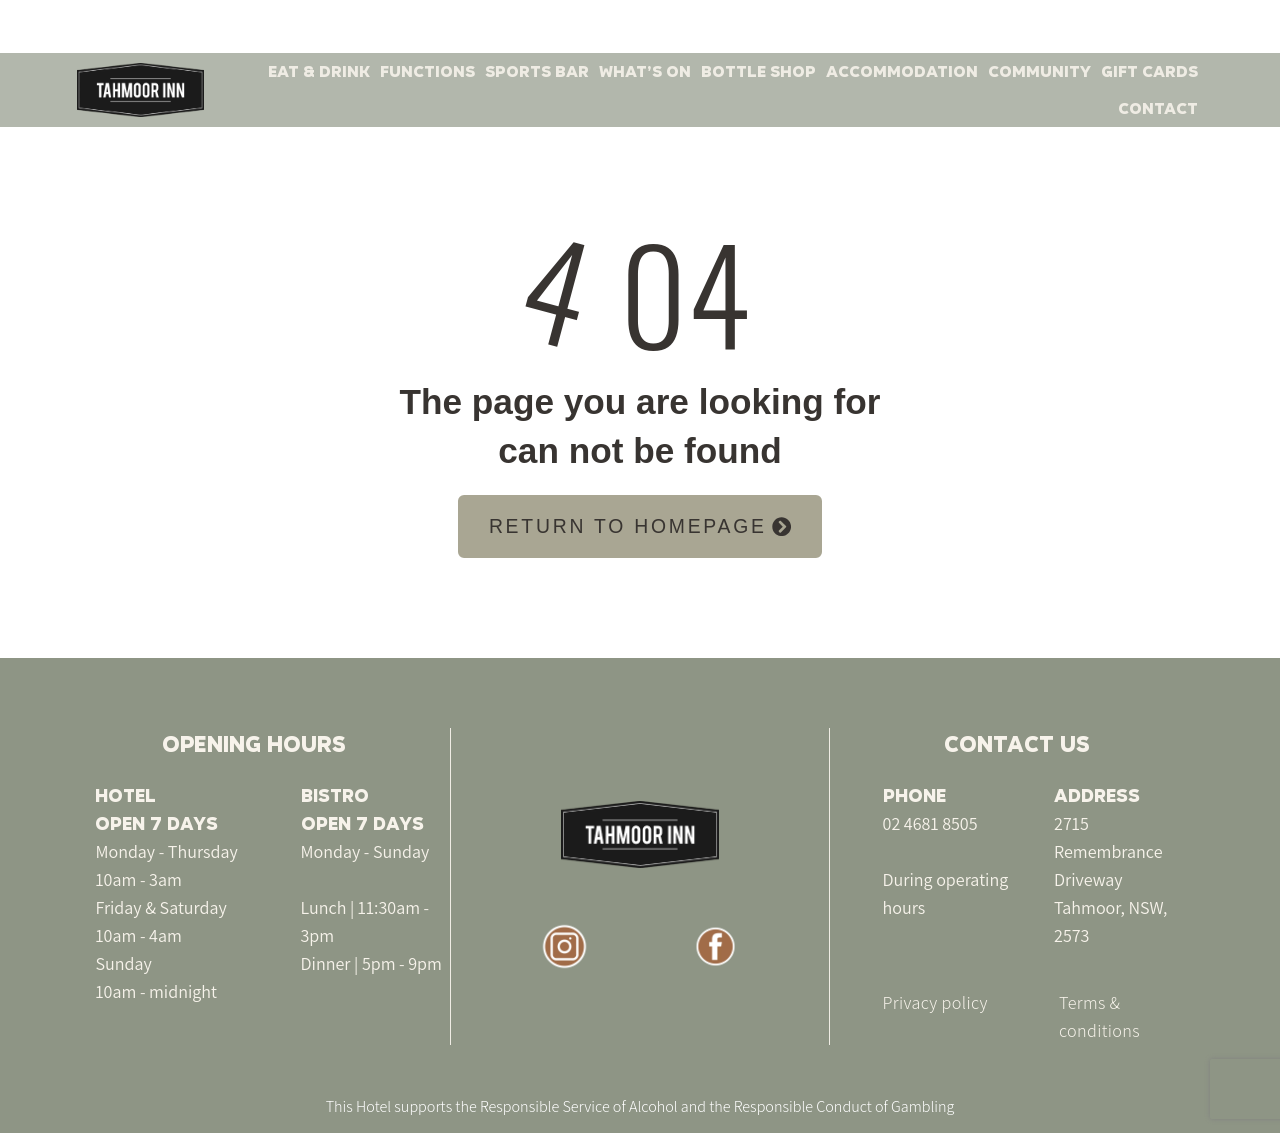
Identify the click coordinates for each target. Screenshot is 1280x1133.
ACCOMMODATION (902, 71)
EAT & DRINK (319, 71)
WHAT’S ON (645, 71)
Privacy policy (935, 1002)
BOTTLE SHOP (758, 71)
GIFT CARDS (1149, 71)
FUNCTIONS (427, 71)
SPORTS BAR (537, 71)
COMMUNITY (1039, 71)
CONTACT (1158, 108)
